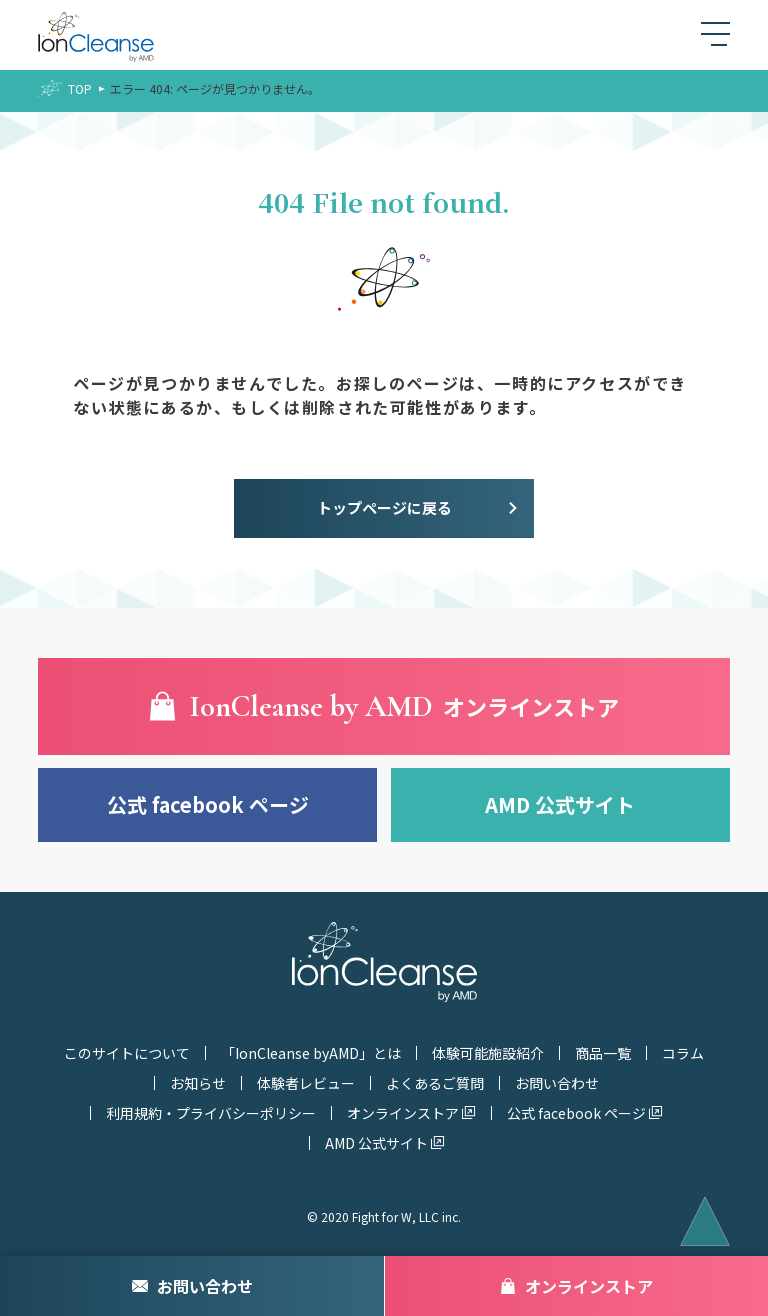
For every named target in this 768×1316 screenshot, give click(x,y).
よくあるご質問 (435, 1083)
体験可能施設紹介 (488, 1053)
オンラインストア (403, 1113)
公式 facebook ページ (208, 804)
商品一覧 (603, 1053)
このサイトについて (127, 1053)
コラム (683, 1053)
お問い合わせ (557, 1083)
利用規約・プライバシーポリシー (211, 1113)
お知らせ (198, 1083)
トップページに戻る (384, 507)
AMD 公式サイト (560, 804)
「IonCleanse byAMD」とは (311, 1053)
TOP (80, 88)
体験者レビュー (306, 1083)
